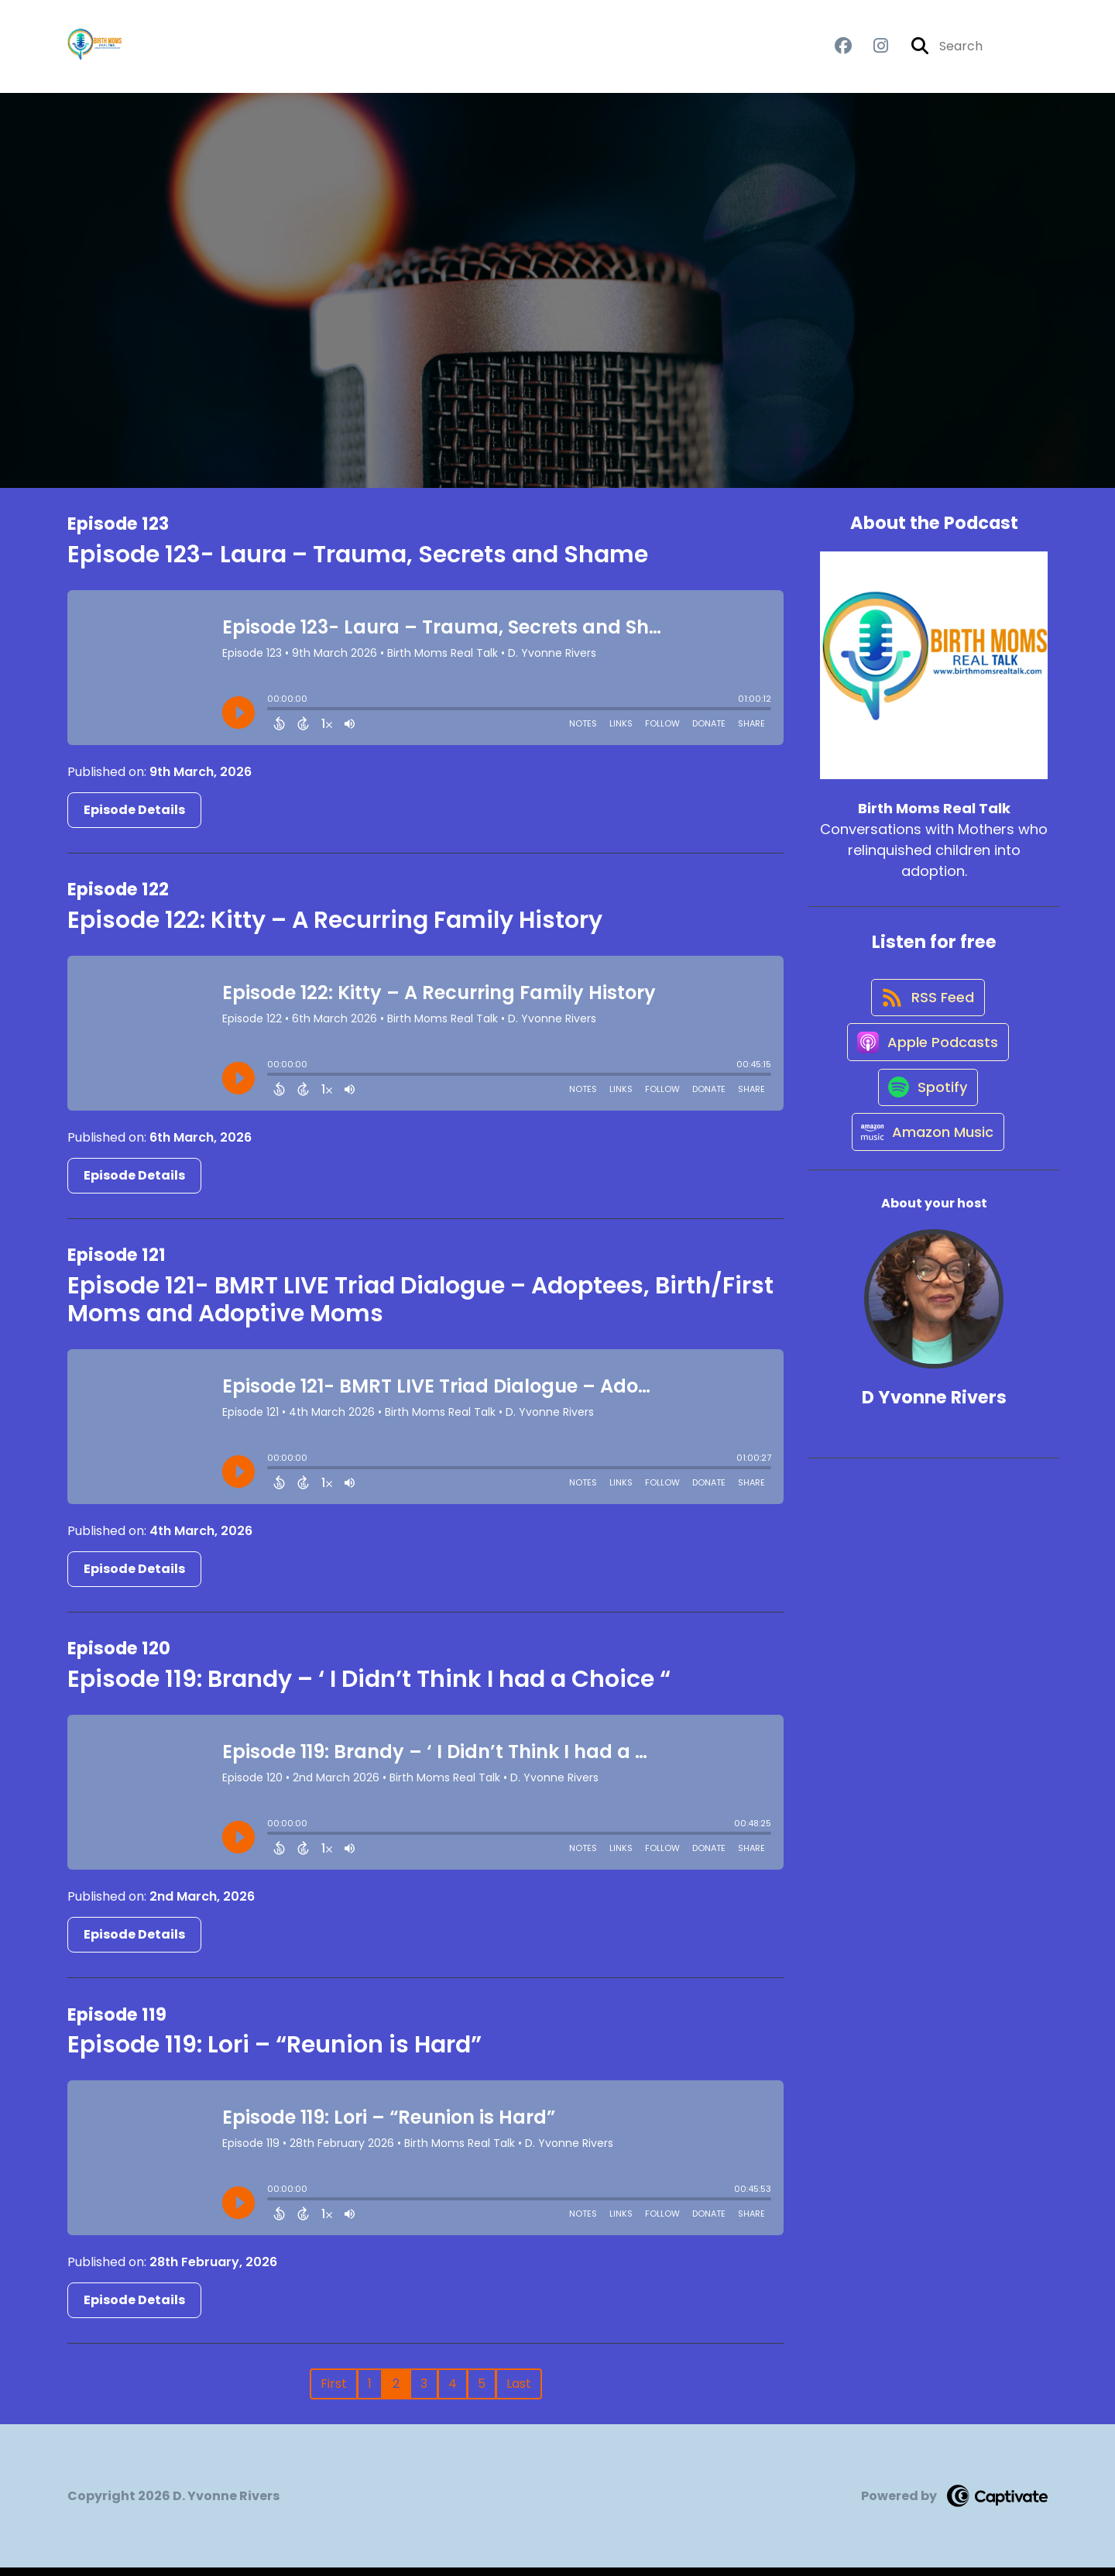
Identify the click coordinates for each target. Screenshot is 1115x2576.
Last (518, 2392)
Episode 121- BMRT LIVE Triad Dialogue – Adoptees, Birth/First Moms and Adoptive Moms (420, 1308)
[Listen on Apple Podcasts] (926, 1070)
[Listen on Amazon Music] (926, 1181)
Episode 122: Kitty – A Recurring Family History (334, 928)
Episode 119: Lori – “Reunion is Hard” (274, 2053)
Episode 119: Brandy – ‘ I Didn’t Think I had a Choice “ (369, 1687)
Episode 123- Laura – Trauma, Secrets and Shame (357, 562)
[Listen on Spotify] (926, 1125)
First (334, 2392)
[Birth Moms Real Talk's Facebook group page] (843, 51)
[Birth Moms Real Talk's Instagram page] (871, 51)
